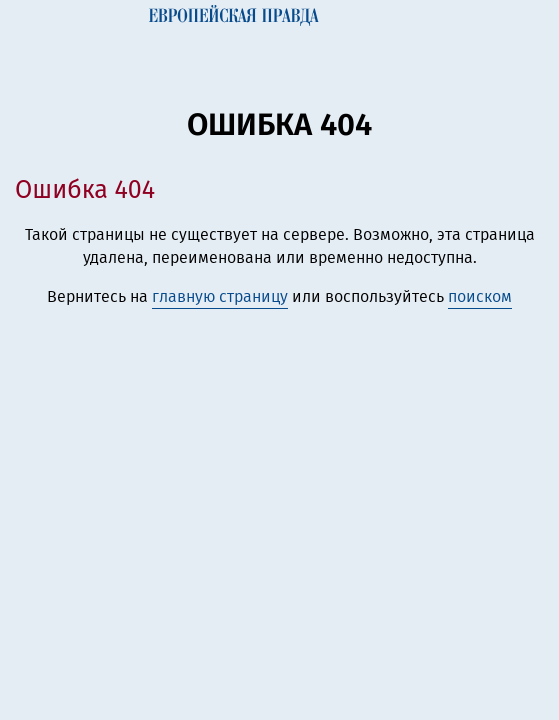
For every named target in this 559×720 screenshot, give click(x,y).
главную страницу (220, 296)
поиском (480, 296)
